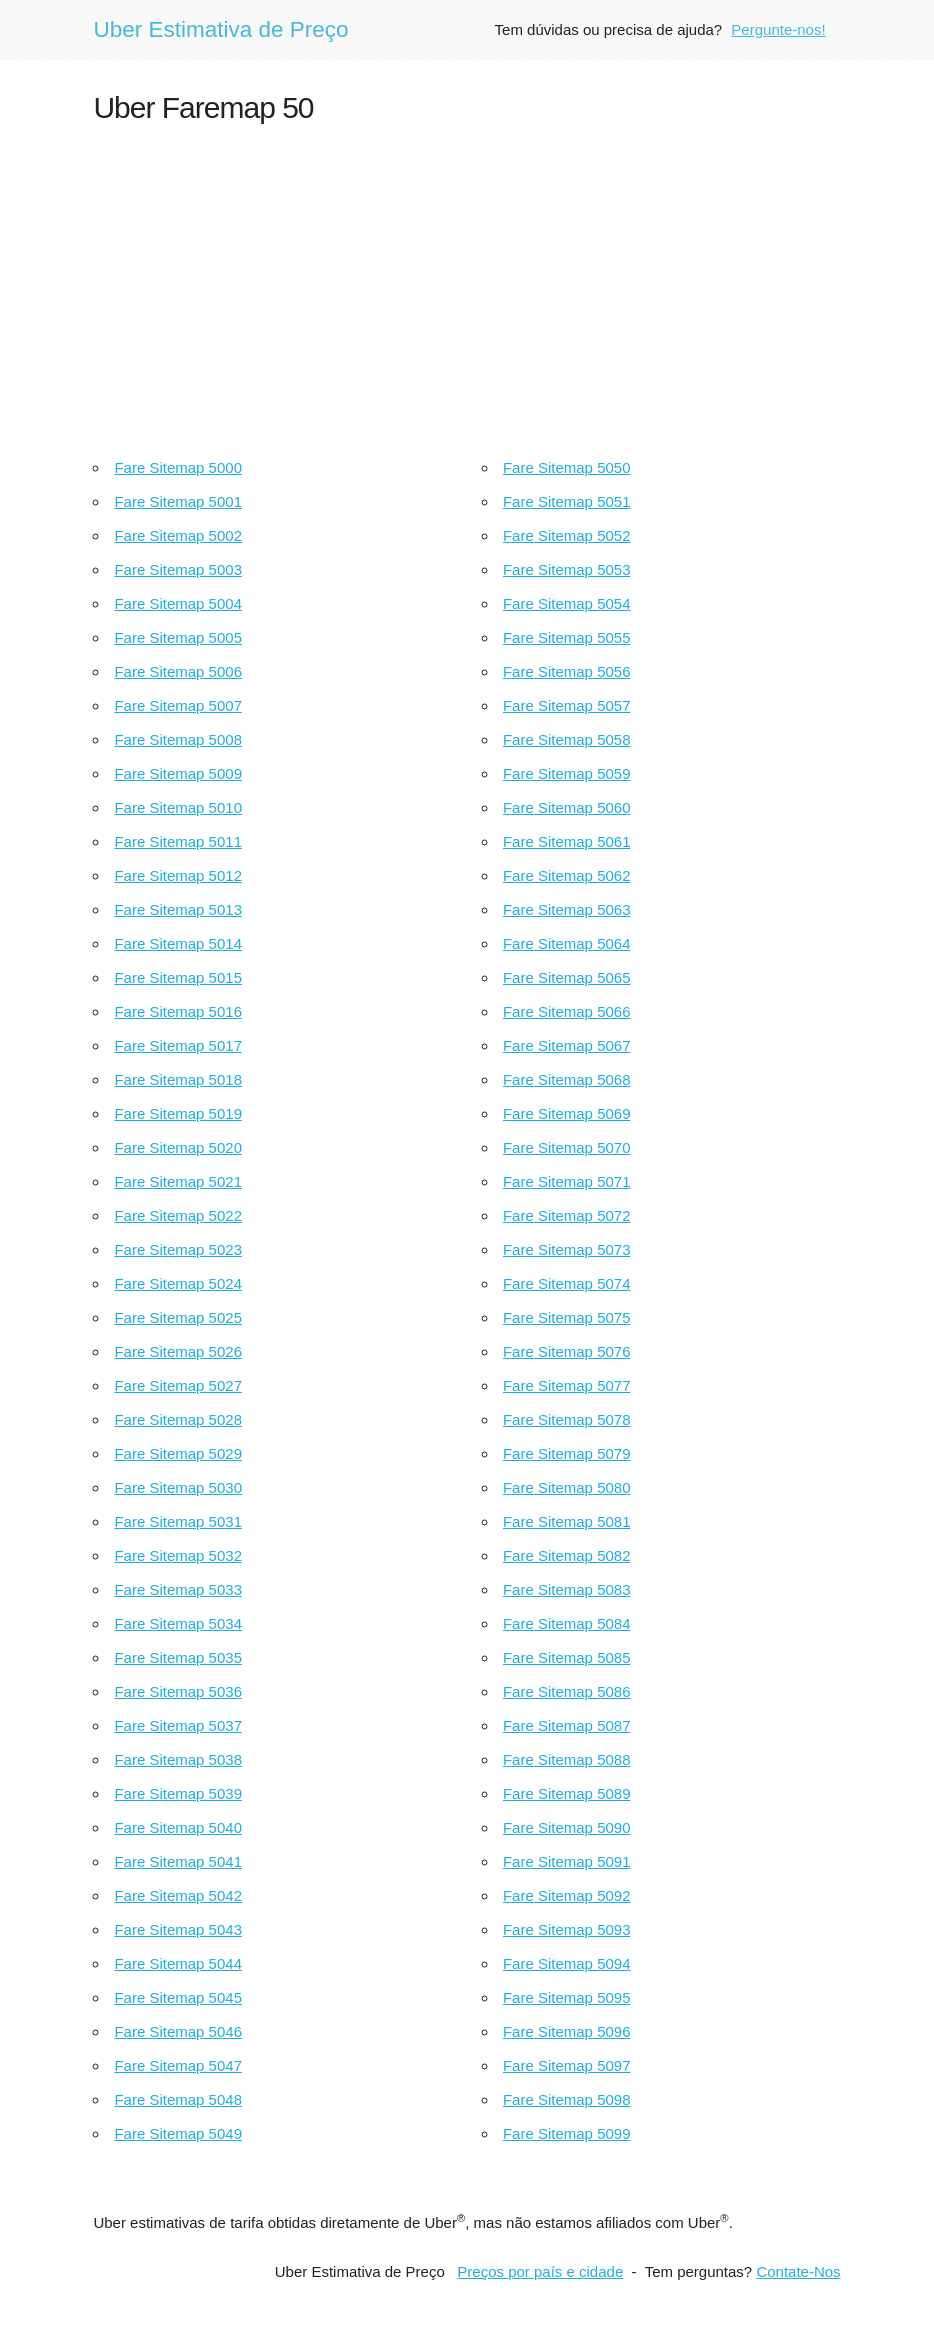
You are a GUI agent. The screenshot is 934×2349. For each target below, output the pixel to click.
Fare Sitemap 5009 (178, 773)
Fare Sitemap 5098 (567, 2099)
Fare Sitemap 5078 (567, 1419)
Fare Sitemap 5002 (178, 535)
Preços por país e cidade (540, 2271)
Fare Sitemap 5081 (567, 1521)
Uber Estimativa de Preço (220, 29)
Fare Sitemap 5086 (567, 1691)
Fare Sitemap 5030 (178, 1487)
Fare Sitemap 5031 (178, 1521)
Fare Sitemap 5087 (567, 1725)
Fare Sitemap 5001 (178, 501)
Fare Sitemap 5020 (178, 1147)
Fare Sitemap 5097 (567, 2065)
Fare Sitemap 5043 (178, 1929)
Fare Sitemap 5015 (178, 977)
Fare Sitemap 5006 (178, 671)
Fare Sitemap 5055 (567, 637)
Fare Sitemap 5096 (567, 2031)
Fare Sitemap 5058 (567, 739)
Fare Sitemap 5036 (178, 1691)
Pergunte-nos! (778, 29)
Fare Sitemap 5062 (567, 875)
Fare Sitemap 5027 (178, 1385)
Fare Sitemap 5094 (567, 1963)
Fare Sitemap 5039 (178, 1793)
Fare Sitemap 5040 (178, 1827)
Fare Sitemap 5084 (567, 1623)
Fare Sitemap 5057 (567, 705)
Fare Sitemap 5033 (178, 1589)
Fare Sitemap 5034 (178, 1623)
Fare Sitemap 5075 (567, 1317)
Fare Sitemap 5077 (567, 1385)
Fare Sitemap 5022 (178, 1215)
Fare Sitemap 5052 (567, 535)
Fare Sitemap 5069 (567, 1113)
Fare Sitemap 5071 (567, 1181)
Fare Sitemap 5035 (178, 1657)
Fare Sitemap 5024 (178, 1283)
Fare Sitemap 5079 (567, 1453)
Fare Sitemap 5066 (567, 1011)
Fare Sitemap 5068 (567, 1079)
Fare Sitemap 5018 (178, 1079)
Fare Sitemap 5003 (178, 569)
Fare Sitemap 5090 (567, 1827)
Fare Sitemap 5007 (178, 705)
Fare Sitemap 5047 (178, 2065)
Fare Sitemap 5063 (567, 909)
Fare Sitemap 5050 (567, 467)
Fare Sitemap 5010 (178, 807)
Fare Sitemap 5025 (178, 1317)
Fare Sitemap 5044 (178, 1963)
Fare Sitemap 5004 (178, 603)
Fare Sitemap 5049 (178, 2133)
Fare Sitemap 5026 (178, 1351)
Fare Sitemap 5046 (178, 2031)
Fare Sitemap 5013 (178, 909)
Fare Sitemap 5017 (178, 1045)
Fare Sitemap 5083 (567, 1589)
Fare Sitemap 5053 (567, 569)
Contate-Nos (798, 2271)
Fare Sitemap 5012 (178, 875)
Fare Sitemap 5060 (567, 807)
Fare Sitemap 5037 (178, 1725)
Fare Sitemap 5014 (178, 943)
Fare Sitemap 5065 (567, 977)
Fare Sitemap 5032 (178, 1555)
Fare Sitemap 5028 (178, 1419)
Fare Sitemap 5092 (567, 1895)
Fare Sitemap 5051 (567, 501)
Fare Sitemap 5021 (178, 1181)
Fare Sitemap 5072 (567, 1215)
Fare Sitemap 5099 (567, 2133)
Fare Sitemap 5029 (178, 1453)
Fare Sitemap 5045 (178, 1997)
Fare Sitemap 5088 (567, 1759)
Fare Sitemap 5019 (178, 1113)
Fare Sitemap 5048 (178, 2099)
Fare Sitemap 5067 (567, 1045)
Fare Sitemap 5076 (567, 1351)
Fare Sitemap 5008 (178, 739)
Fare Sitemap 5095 (567, 1997)
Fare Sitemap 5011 (178, 841)
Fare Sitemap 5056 (567, 671)
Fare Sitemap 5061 (567, 841)
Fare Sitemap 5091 (567, 1861)
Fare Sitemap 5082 (567, 1555)
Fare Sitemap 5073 (567, 1249)
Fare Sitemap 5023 (178, 1249)
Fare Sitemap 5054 (567, 603)
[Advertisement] (467, 286)
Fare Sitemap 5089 (567, 1793)
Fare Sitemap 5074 (567, 1283)
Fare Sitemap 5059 (567, 773)
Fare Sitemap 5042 (178, 1895)
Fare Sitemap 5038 (178, 1759)
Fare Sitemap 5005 (178, 637)
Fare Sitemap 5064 (567, 943)
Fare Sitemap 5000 (178, 467)
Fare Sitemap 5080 (567, 1487)
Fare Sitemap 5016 (178, 1011)
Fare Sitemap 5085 (567, 1657)
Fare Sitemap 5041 (178, 1861)
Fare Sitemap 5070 (567, 1147)
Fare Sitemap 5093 (567, 1929)
